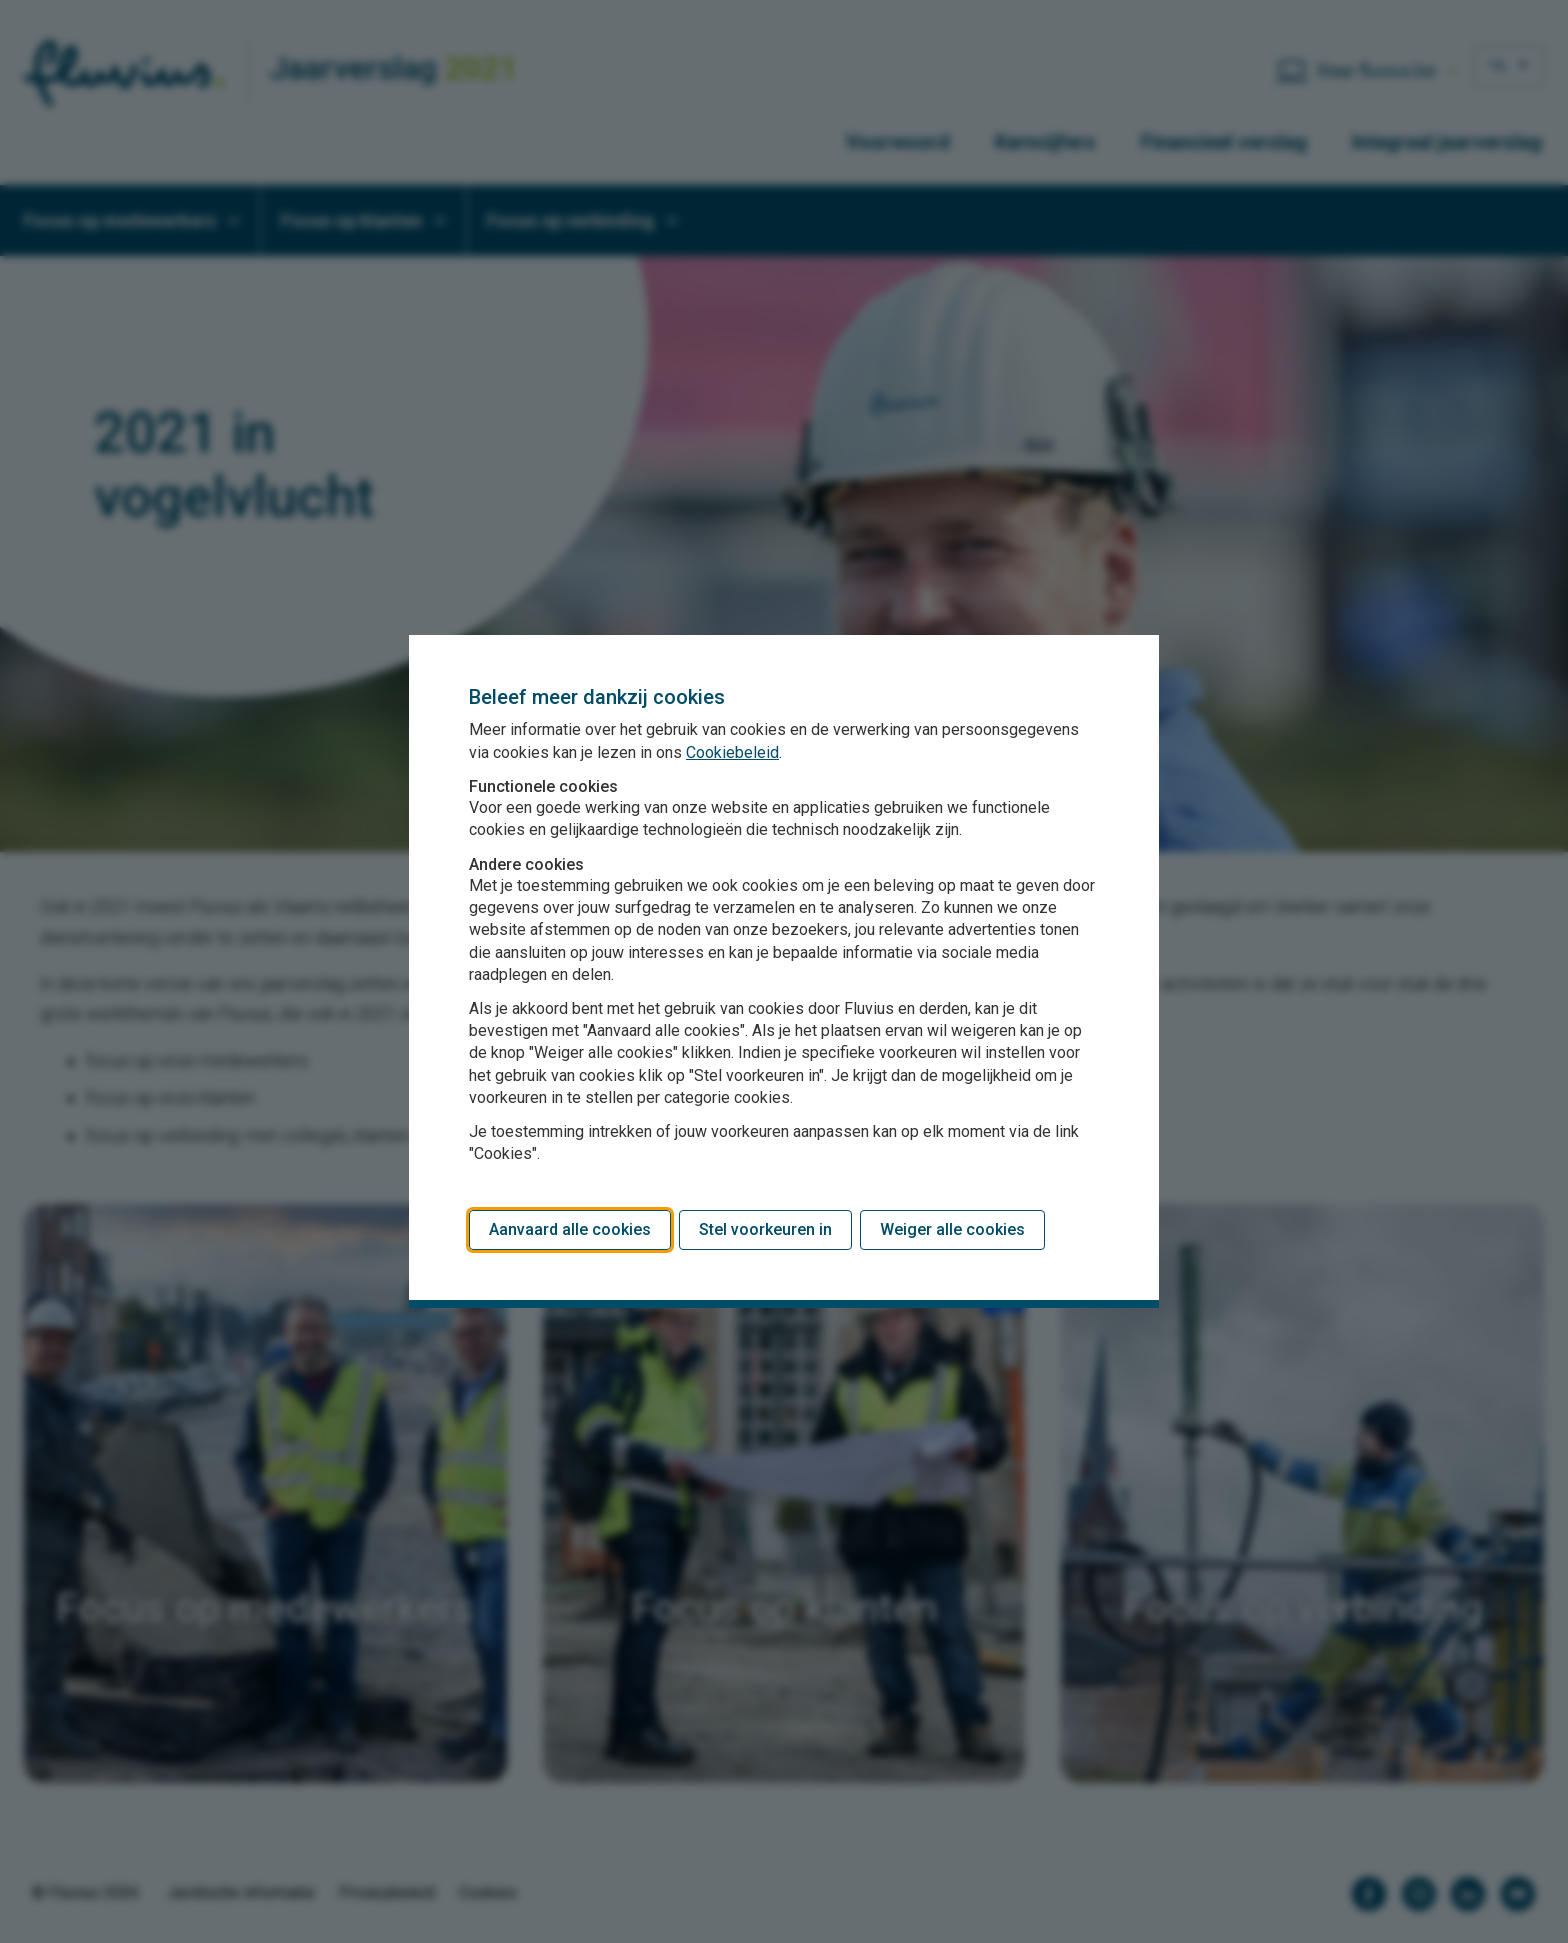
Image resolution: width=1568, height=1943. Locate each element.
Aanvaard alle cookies (570, 1229)
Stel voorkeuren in (765, 1229)
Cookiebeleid (732, 752)
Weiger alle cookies (952, 1229)
